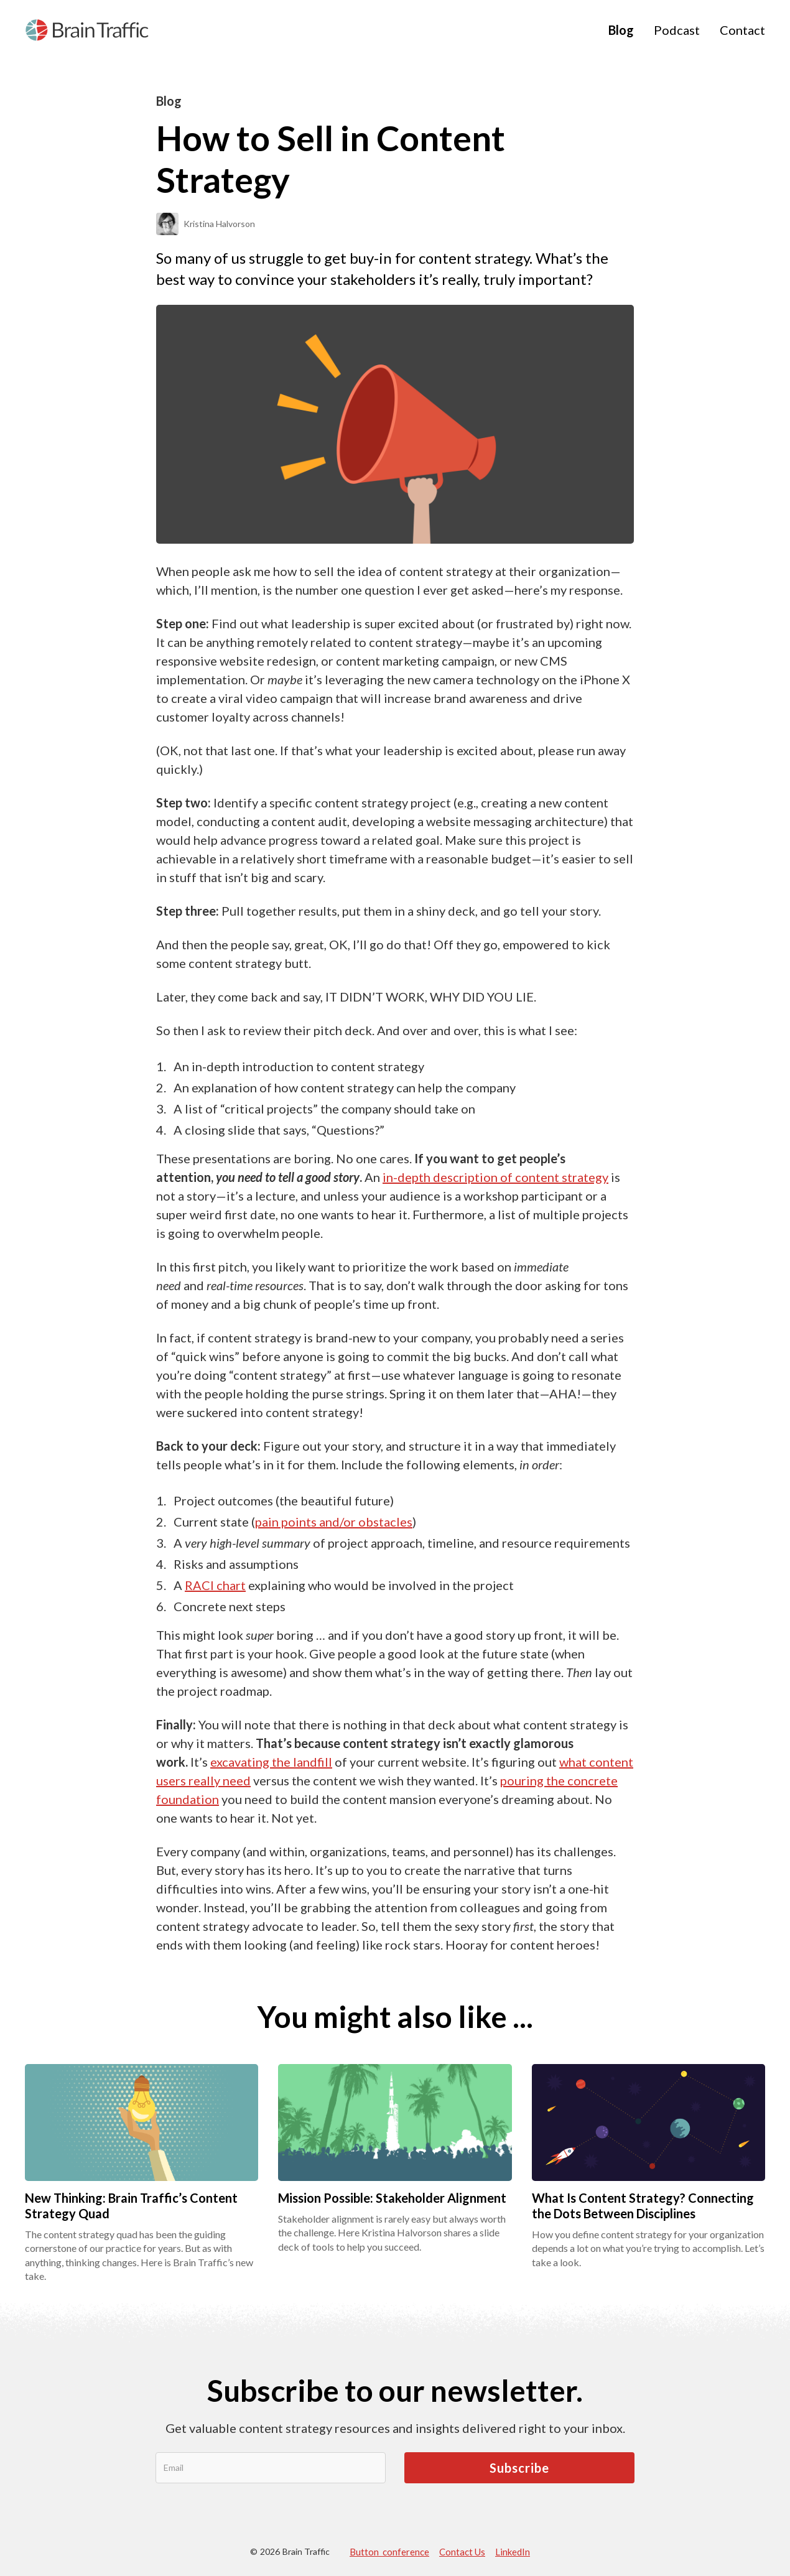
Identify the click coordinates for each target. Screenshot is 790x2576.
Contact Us (462, 2551)
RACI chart (215, 1585)
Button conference (389, 2551)
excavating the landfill (271, 1761)
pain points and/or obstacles (333, 1521)
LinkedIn (512, 2551)
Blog (621, 29)
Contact (742, 29)
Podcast (677, 29)
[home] (87, 30)
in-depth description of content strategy (495, 1176)
